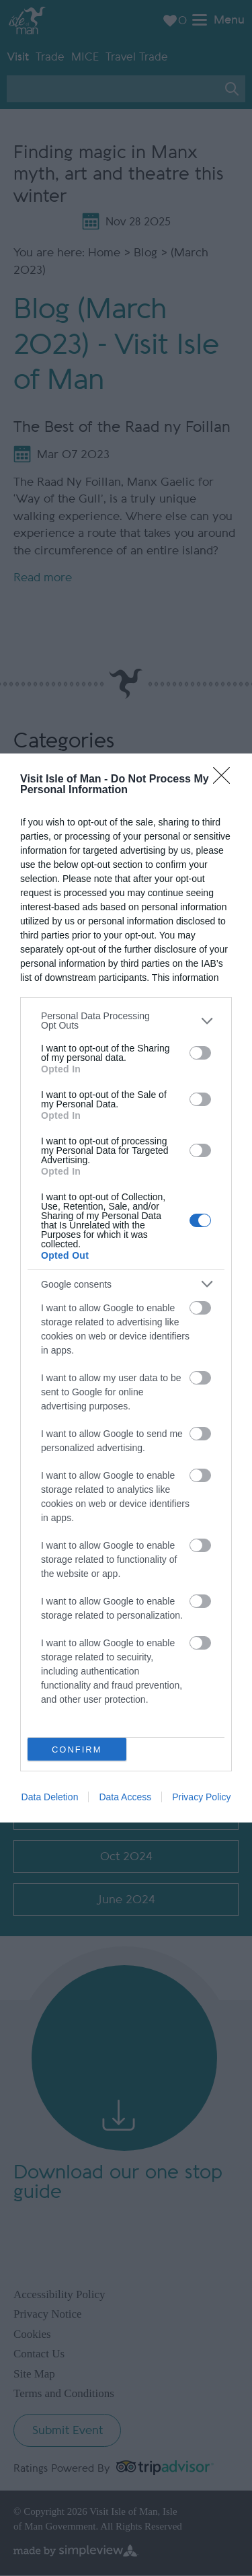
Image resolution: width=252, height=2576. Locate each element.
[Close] (226, 780)
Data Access (125, 1797)
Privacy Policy (201, 1797)
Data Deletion (50, 1797)
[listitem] (126, 1020)
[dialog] (126, 1288)
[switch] (200, 1053)
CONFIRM (77, 1749)
